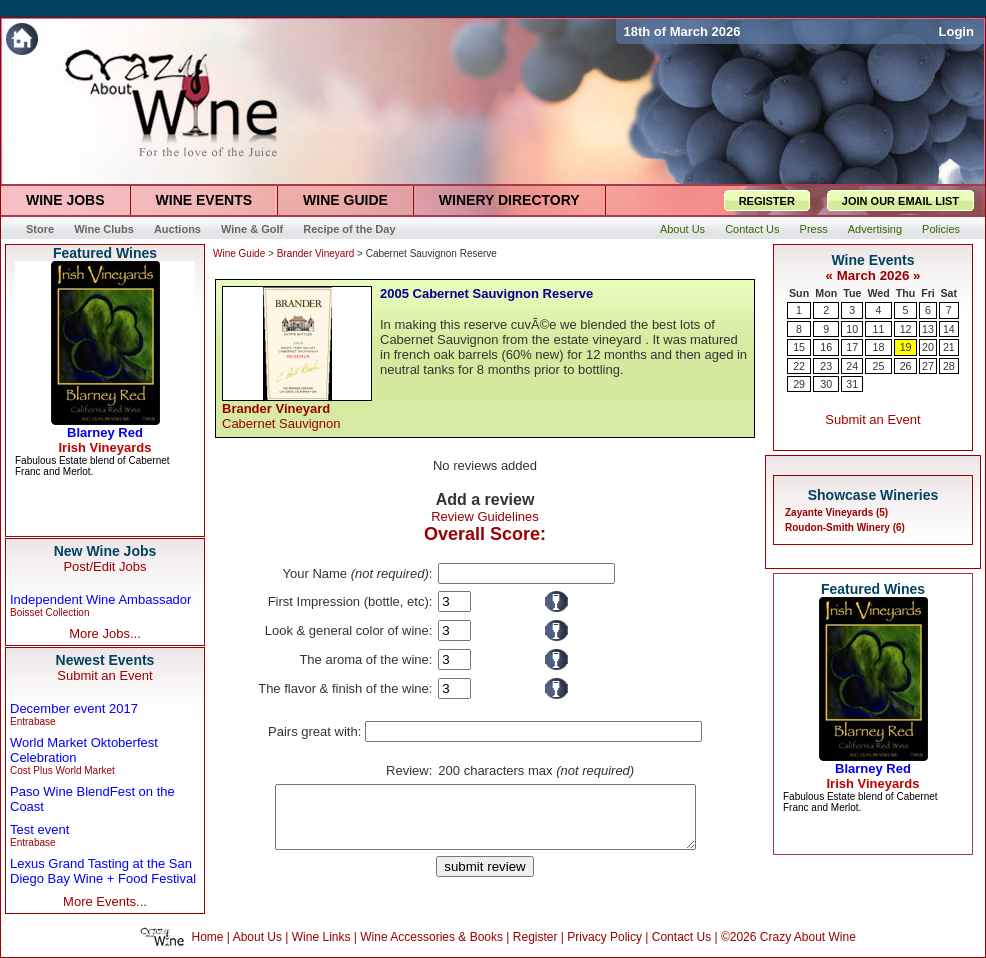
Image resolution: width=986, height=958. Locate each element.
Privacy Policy (604, 937)
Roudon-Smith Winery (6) (845, 527)
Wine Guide (239, 253)
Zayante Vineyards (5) (836, 512)
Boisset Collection (49, 612)
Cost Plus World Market (62, 770)
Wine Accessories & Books (431, 937)
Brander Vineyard (316, 253)
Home (208, 937)
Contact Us (681, 937)
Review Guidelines (485, 516)
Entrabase (33, 721)
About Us (257, 937)
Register (535, 937)
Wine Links (321, 937)
